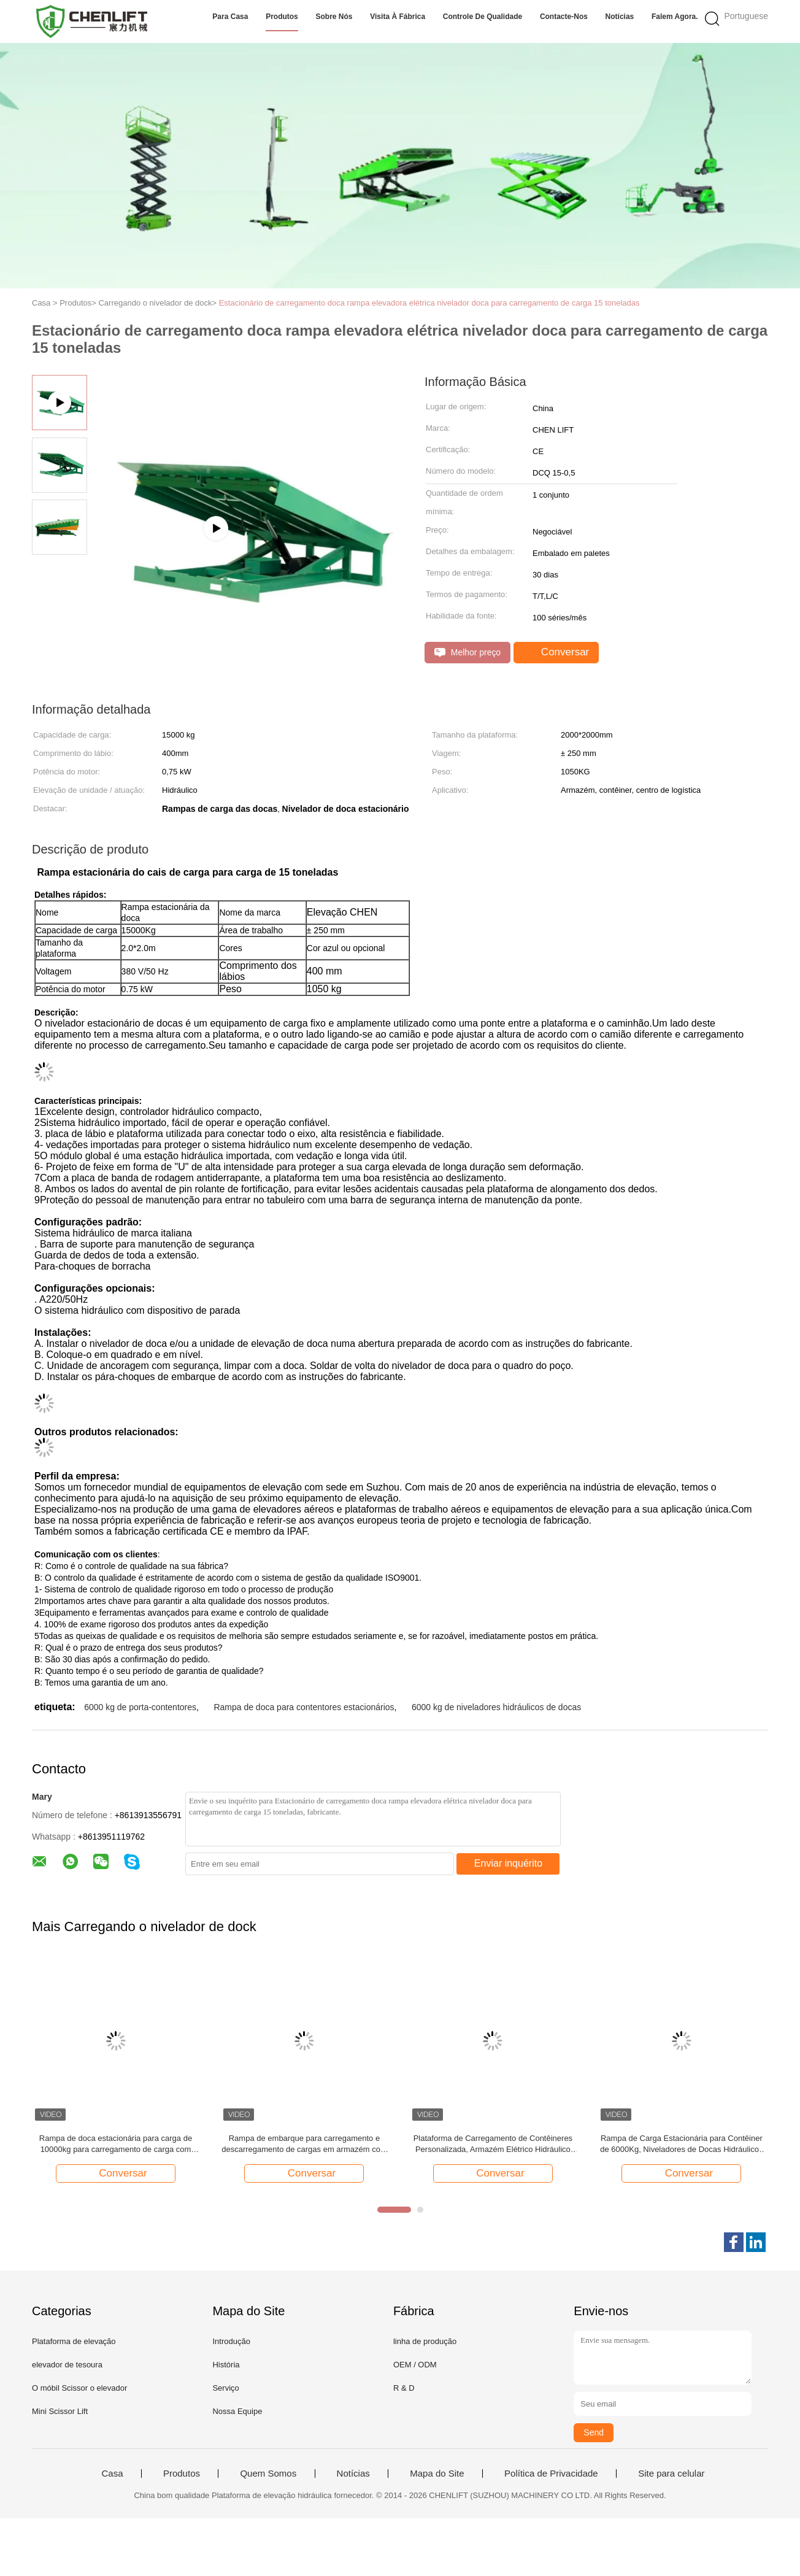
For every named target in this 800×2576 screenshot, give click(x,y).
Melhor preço (467, 652)
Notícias (620, 16)
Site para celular (671, 2473)
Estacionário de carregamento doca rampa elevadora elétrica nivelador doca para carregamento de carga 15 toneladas (429, 302)
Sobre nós (334, 16)
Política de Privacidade (551, 2473)
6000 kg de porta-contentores (140, 1707)
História (225, 2364)
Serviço (225, 2388)
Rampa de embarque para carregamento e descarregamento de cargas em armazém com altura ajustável (304, 2144)
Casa (112, 2473)
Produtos (282, 16)
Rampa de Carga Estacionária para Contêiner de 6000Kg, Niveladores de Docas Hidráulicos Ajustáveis (681, 2144)
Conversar (557, 652)
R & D (404, 2388)
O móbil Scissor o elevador (79, 2388)
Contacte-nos (564, 16)
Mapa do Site (437, 2473)
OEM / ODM (415, 2364)
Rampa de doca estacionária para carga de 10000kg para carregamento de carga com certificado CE (115, 2144)
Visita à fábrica (397, 16)
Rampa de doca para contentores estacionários (303, 1707)
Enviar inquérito (508, 1863)
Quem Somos (268, 2473)
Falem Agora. (675, 16)
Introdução (231, 2341)
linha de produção (424, 2341)
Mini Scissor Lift (60, 2411)
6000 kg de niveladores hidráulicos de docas (496, 1707)
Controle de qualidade (482, 16)
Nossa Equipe (237, 2411)
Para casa (230, 16)
